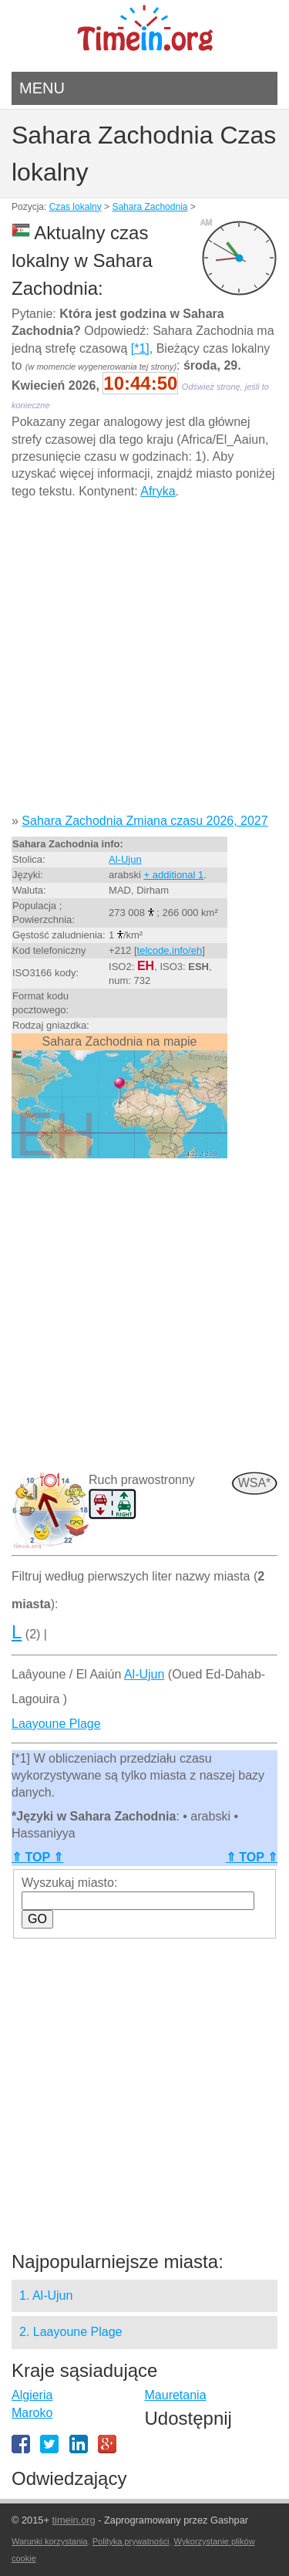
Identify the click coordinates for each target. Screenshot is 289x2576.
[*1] (140, 348)
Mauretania (176, 2395)
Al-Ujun (125, 859)
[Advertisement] (144, 661)
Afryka (157, 491)
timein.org (73, 2520)
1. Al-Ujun (45, 2295)
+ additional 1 (174, 875)
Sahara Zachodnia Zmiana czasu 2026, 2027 (144, 820)
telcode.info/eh (170, 950)
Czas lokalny (75, 206)
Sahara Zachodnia (149, 206)
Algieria (32, 2395)
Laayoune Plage (56, 1723)
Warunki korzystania (50, 2541)
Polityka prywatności (131, 2541)
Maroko (32, 2412)
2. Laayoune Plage (70, 2331)
